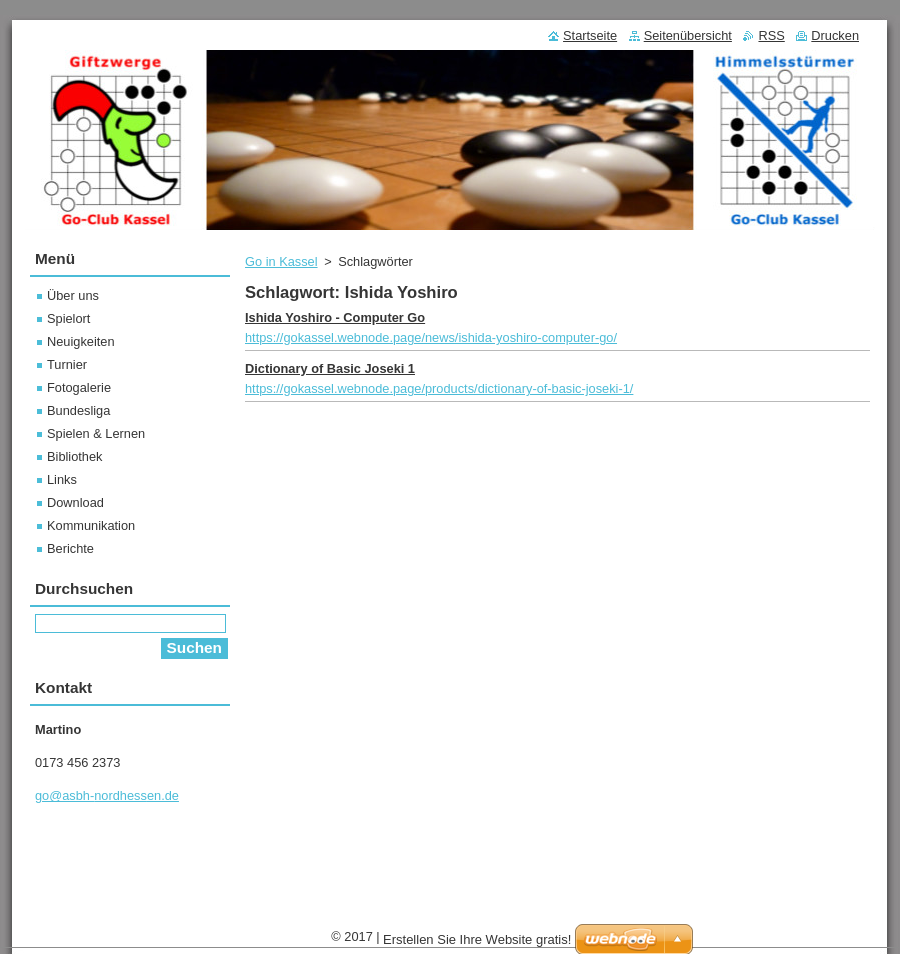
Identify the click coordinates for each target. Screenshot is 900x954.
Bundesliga (78, 410)
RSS (771, 35)
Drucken (835, 35)
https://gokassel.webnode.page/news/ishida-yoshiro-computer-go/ (431, 337)
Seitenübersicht (688, 35)
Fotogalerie (79, 387)
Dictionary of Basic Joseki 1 (330, 368)
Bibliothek (75, 456)
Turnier (67, 364)
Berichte (70, 548)
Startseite (590, 35)
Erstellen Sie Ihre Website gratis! (477, 939)
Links (62, 479)
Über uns (73, 295)
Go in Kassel (281, 261)
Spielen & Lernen (96, 433)
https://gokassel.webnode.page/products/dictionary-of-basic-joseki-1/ (439, 388)
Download (75, 502)
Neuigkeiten (81, 341)
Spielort (68, 318)
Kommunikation (91, 525)
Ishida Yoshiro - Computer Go (335, 317)
